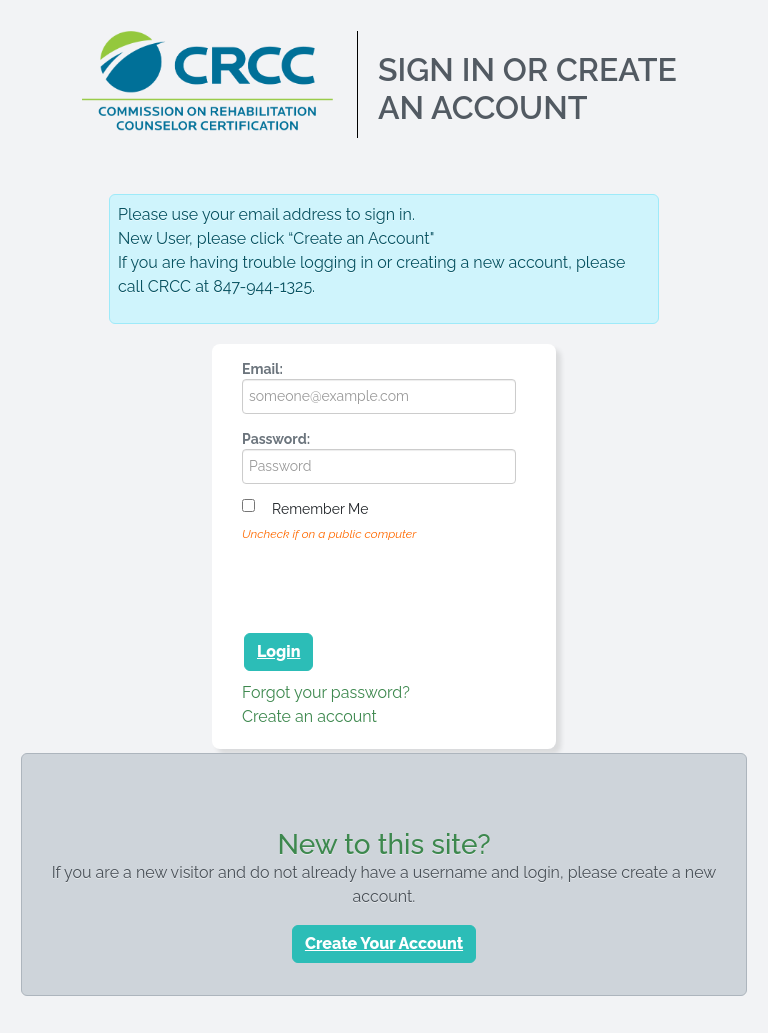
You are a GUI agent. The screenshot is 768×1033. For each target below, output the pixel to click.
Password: (276, 439)
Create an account (309, 716)
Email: (262, 369)
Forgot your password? (326, 692)
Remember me (320, 509)
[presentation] (394, 584)
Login (278, 651)
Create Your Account (384, 943)
